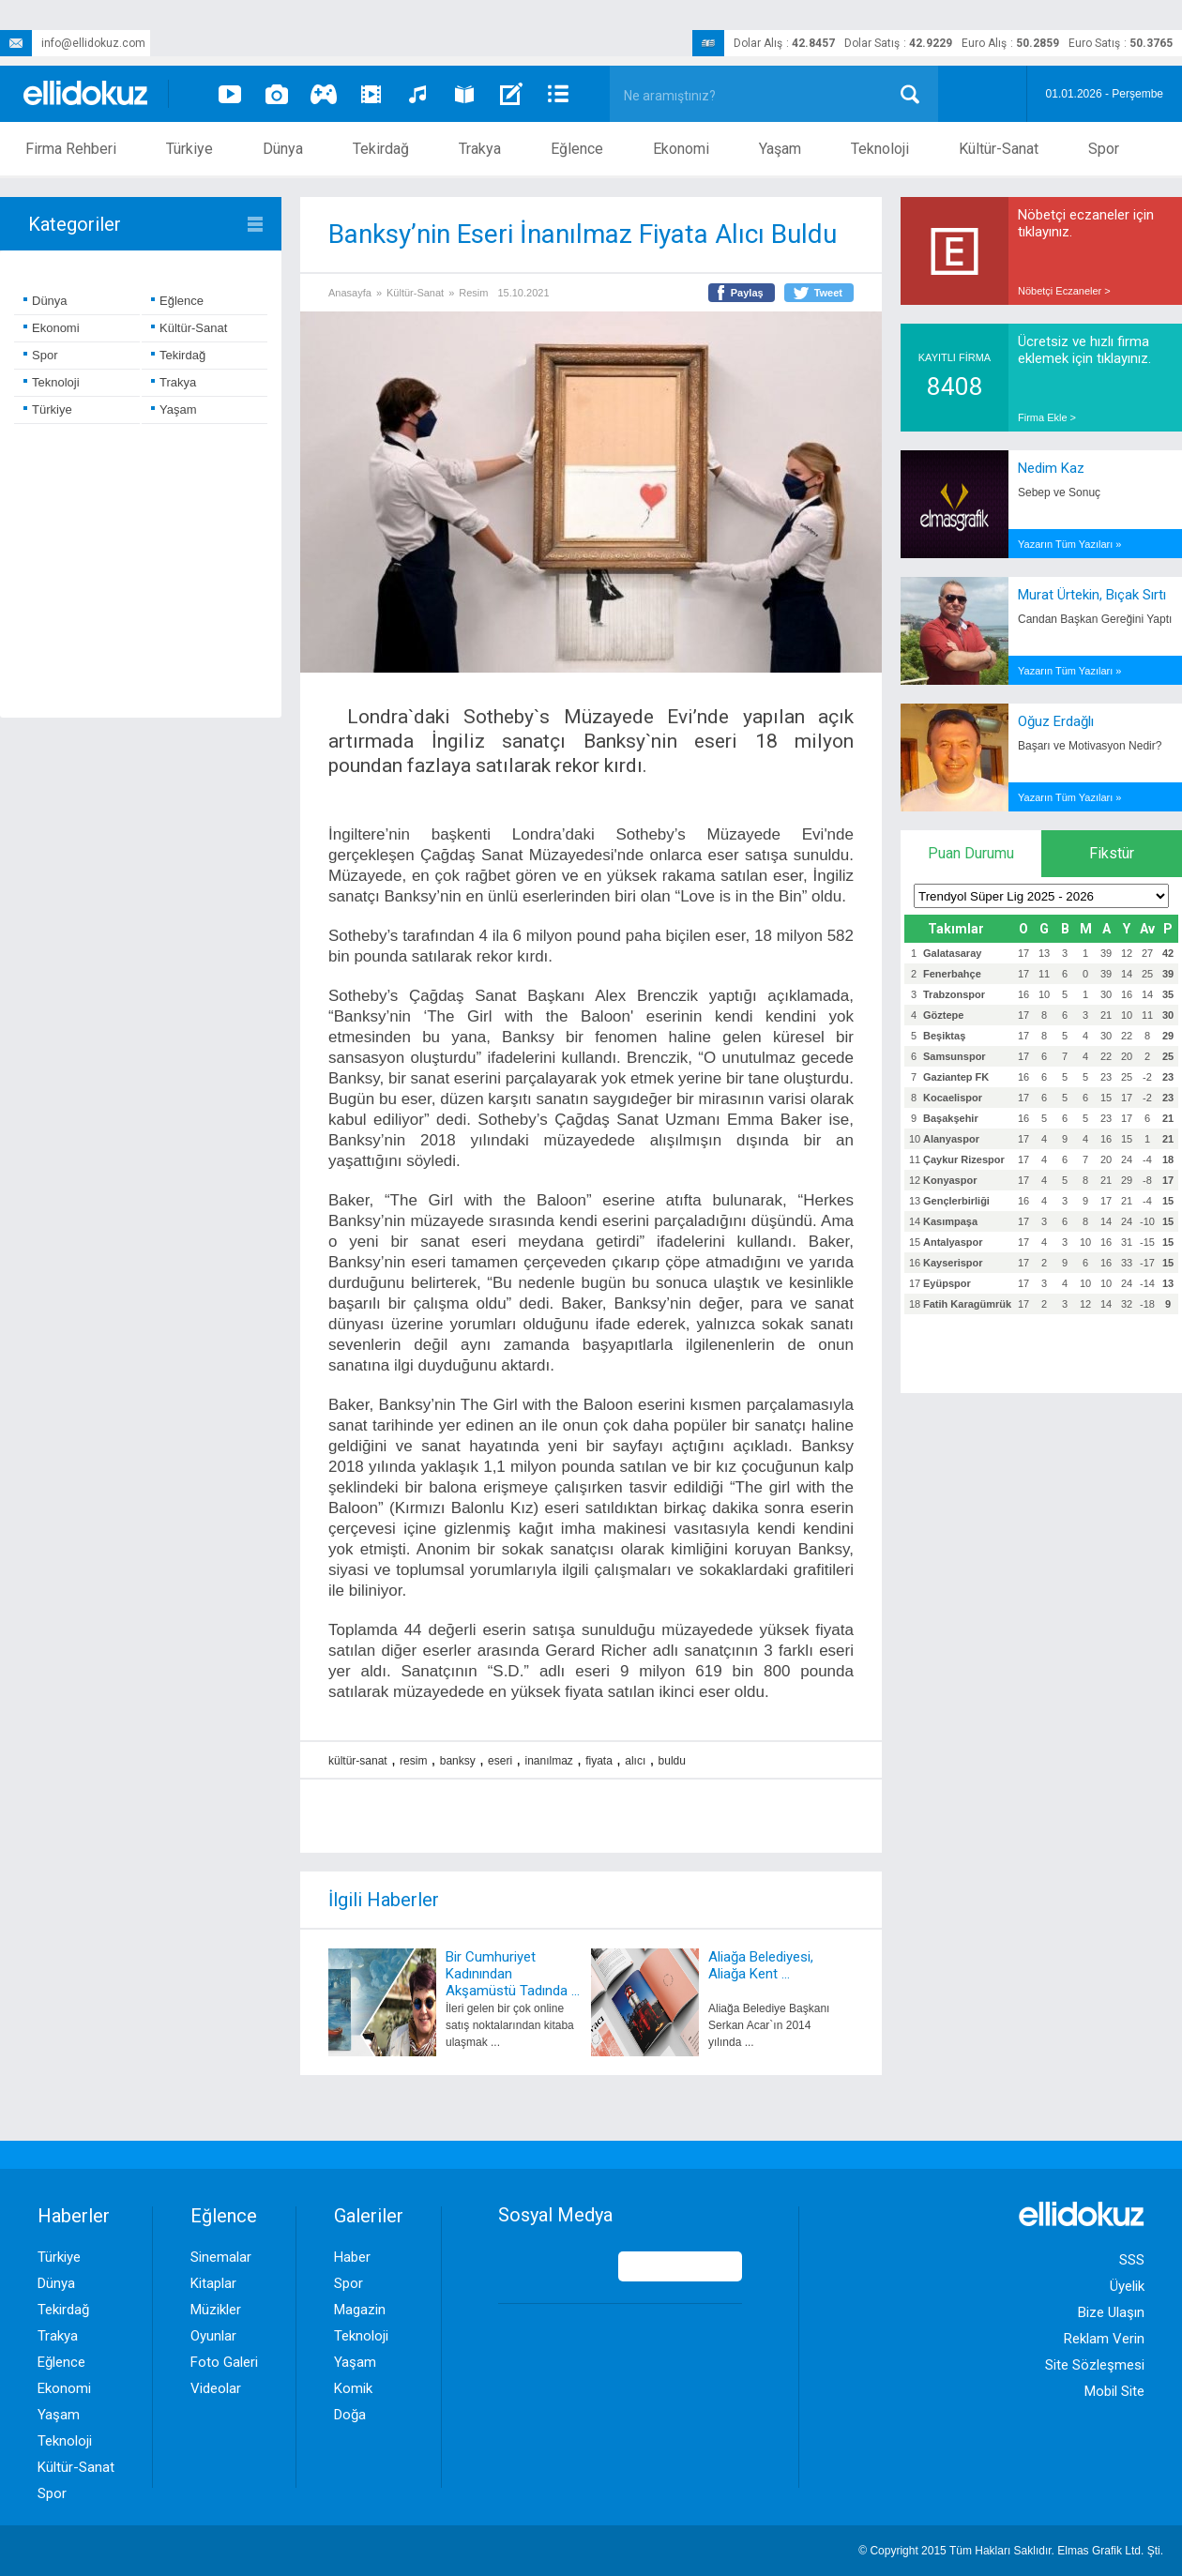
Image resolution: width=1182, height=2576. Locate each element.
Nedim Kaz (1051, 468)
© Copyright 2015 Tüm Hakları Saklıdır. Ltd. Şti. (1010, 2550)
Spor (1103, 149)
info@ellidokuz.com (72, 43)
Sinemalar (220, 2257)
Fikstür (1111, 853)
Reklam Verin (1104, 2338)
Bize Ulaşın (1111, 2312)
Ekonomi (681, 149)
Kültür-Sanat (998, 149)
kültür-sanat (357, 1760)
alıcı (635, 1760)
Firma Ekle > (1047, 417)
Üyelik (1127, 2286)
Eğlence (577, 149)
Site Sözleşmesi (1094, 2364)
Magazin (360, 2309)
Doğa (350, 2414)
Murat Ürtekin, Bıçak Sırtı (1092, 594)
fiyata (599, 1760)
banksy (458, 1760)
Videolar (215, 2388)
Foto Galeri (224, 2362)
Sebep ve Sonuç (1059, 492)
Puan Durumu (971, 853)
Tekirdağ (381, 149)
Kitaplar (213, 2283)
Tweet (828, 292)
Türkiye (189, 149)
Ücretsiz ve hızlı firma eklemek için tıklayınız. (1084, 350)
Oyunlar (213, 2335)
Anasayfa (349, 292)
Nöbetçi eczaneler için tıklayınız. (1086, 223)
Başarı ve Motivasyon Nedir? (1089, 745)
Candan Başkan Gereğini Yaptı (1095, 619)
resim (413, 1760)
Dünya (283, 149)
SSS (1131, 2259)
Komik (353, 2388)
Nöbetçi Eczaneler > (1064, 290)
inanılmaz (548, 1760)
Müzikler (215, 2309)
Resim (473, 292)
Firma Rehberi (70, 149)
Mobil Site (1114, 2391)
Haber (352, 2257)
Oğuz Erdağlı (1056, 721)
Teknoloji (880, 149)
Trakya (480, 149)
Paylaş (747, 292)
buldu (672, 1760)
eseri (500, 1760)
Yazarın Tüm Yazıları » (1069, 544)
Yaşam (780, 149)
